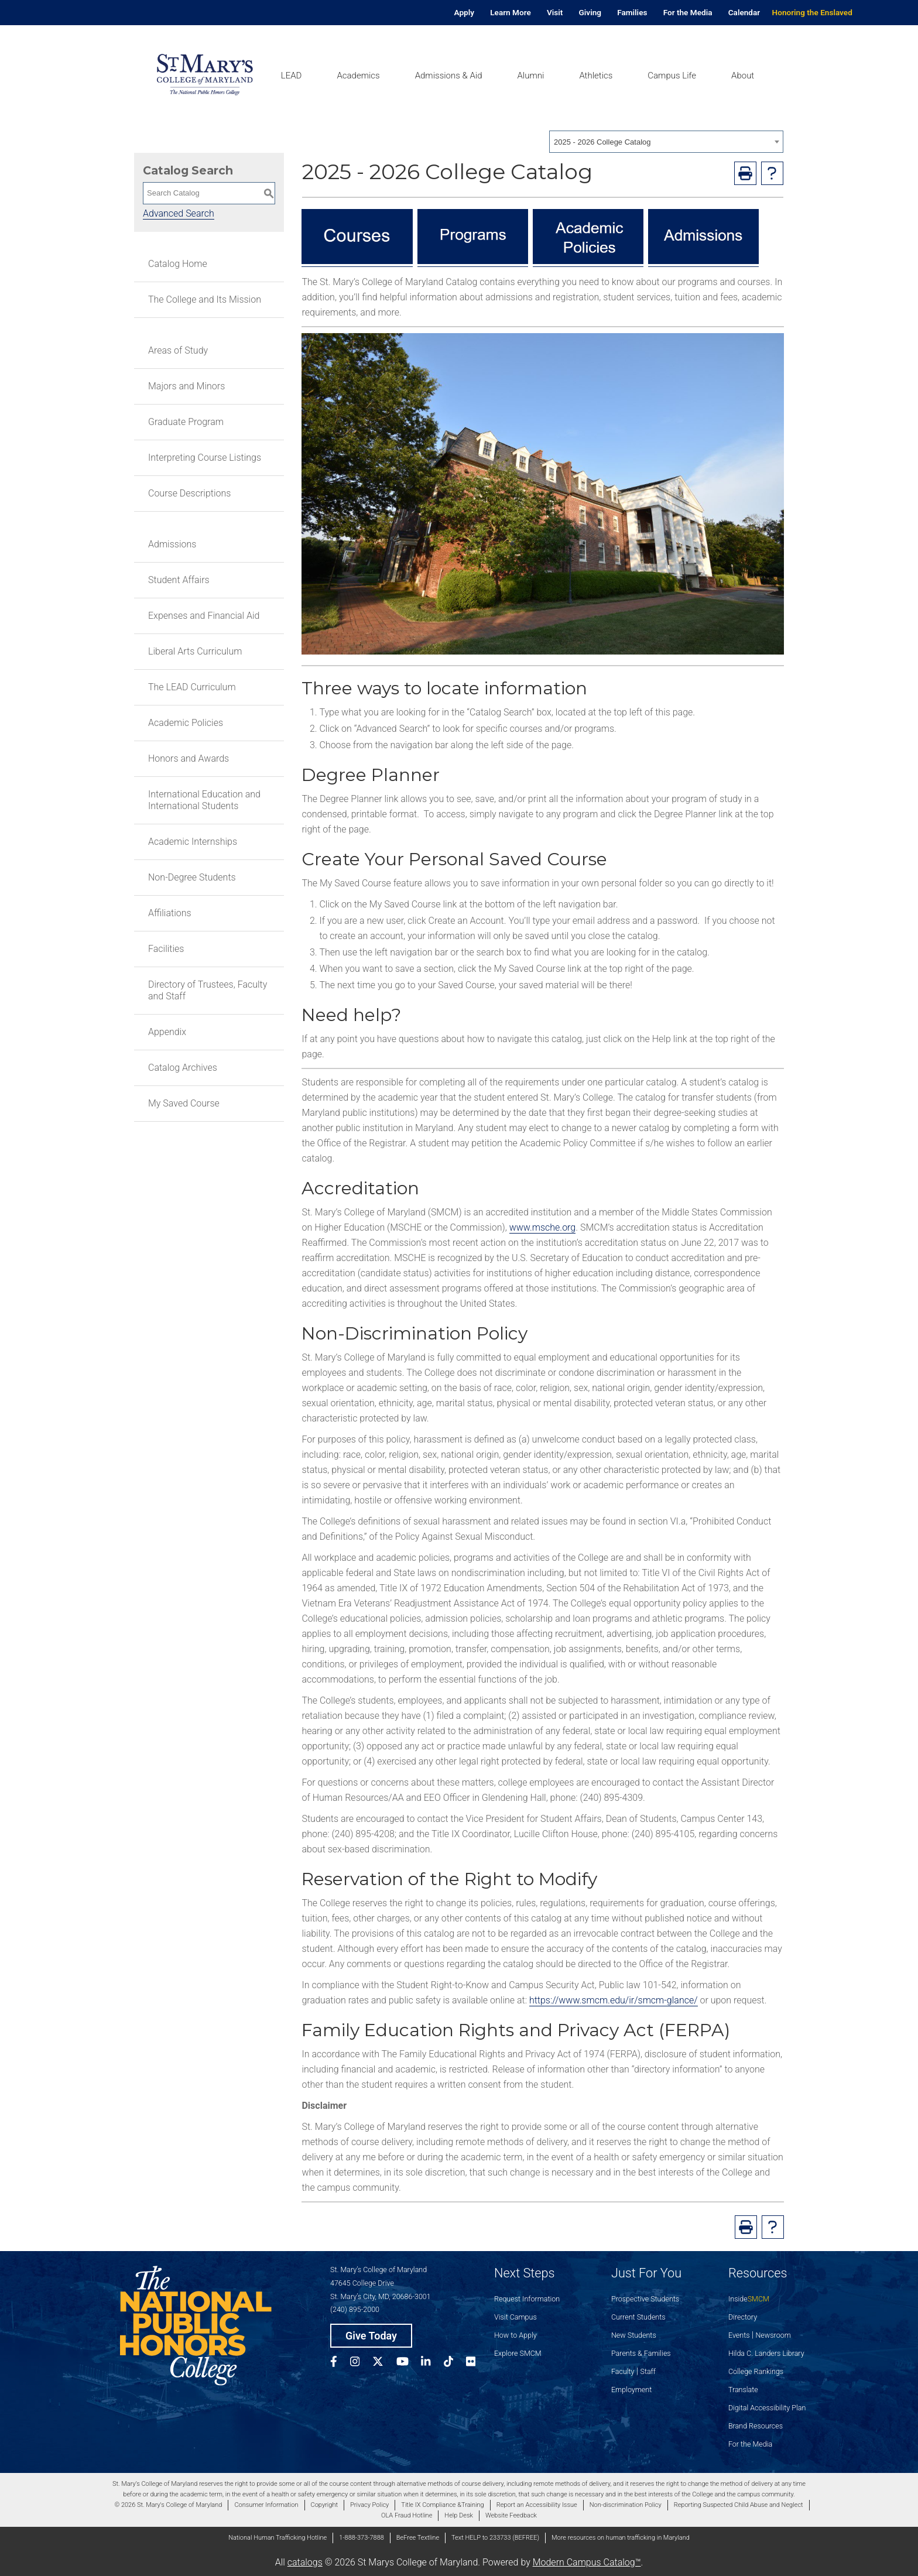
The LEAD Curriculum (192, 687)
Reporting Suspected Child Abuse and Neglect (738, 2505)
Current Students (638, 2317)
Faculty (623, 2371)
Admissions (172, 544)
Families (632, 12)
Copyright (324, 2505)
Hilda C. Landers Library (766, 2353)
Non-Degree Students (192, 877)
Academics (358, 75)
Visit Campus (515, 2317)
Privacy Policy (369, 2505)
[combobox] (666, 142)
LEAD (291, 75)
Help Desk (458, 2515)
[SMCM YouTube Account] (409, 2363)
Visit (555, 12)
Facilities (166, 948)
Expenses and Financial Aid (204, 615)
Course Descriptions (189, 493)
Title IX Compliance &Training (442, 2505)
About (742, 75)
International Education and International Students (204, 800)
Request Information (527, 2298)
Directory (742, 2317)
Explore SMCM (518, 2353)
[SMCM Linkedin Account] (432, 2363)
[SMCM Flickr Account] (477, 2363)
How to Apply (515, 2335)
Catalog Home (177, 263)
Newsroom (772, 2335)
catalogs (305, 2562)
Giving (590, 12)
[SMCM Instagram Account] (361, 2363)
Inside (748, 2298)
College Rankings (755, 2371)
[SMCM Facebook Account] (340, 2363)
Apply (464, 12)
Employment (631, 2389)
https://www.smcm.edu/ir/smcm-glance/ (613, 2000)
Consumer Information (266, 2505)
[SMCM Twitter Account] (384, 2363)
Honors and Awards (188, 758)
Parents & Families (641, 2353)
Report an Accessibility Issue (536, 2505)
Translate (743, 2389)
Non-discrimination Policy (626, 2505)
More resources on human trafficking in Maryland (621, 2537)
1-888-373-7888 (361, 2537)
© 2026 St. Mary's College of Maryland (168, 2505)
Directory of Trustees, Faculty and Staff (207, 990)
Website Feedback (511, 2515)
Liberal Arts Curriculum (195, 651)
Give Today (371, 2336)
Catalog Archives (182, 1067)
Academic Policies (185, 722)
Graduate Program (186, 421)
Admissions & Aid (448, 75)
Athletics (595, 75)
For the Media (688, 12)
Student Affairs (179, 579)
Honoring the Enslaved (812, 12)
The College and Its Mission (204, 299)
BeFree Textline (417, 2537)
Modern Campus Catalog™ (587, 2562)
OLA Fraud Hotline (406, 2515)
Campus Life (672, 75)
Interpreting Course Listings (204, 457)
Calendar (744, 12)
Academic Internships (192, 841)
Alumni (530, 75)
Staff (648, 2371)
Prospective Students (645, 2298)
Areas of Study (178, 350)
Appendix (167, 1031)
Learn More (510, 12)
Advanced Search (178, 213)
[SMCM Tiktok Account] (455, 2363)
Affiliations (169, 913)
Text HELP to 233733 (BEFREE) (495, 2537)
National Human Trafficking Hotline (277, 2537)
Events (739, 2335)
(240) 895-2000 (354, 2309)
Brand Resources (755, 2425)
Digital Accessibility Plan (767, 2407)
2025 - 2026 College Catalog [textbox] (602, 142)
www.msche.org (542, 1227)
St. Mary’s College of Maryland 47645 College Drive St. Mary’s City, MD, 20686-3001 (380, 2283)
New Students (633, 2335)
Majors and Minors (186, 386)
